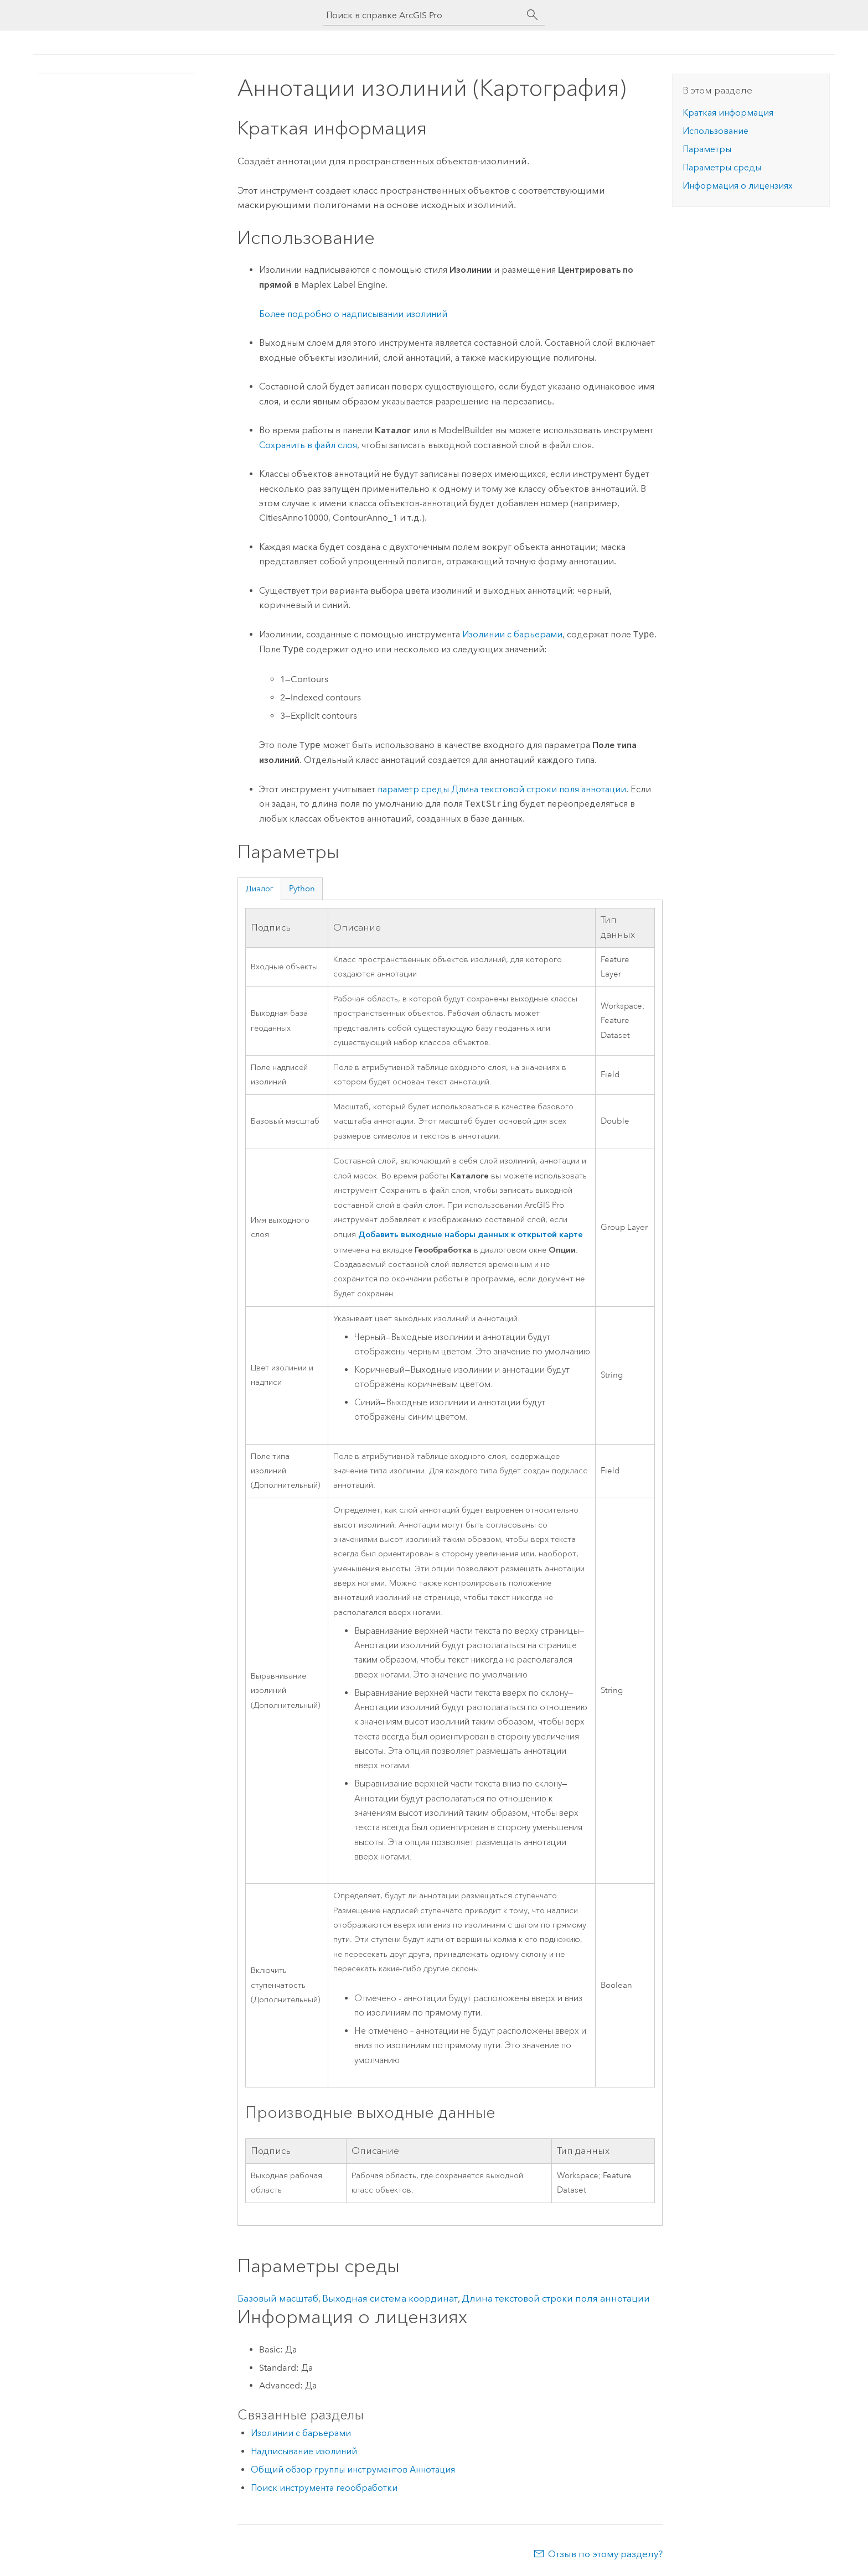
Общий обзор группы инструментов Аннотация (353, 2469)
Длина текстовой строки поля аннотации (556, 2298)
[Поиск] (532, 14)
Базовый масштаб (277, 2298)
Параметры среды (722, 167)
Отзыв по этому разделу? (605, 2553)
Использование (715, 131)
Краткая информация (728, 112)
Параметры (707, 149)
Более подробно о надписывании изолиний (353, 314)
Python (302, 889)
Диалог (259, 889)
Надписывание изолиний (304, 2451)
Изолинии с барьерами (512, 635)
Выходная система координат (390, 2298)
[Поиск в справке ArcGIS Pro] (423, 15)
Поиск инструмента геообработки (324, 2487)
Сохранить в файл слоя (308, 445)
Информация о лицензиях (738, 185)
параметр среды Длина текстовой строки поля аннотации (502, 789)
